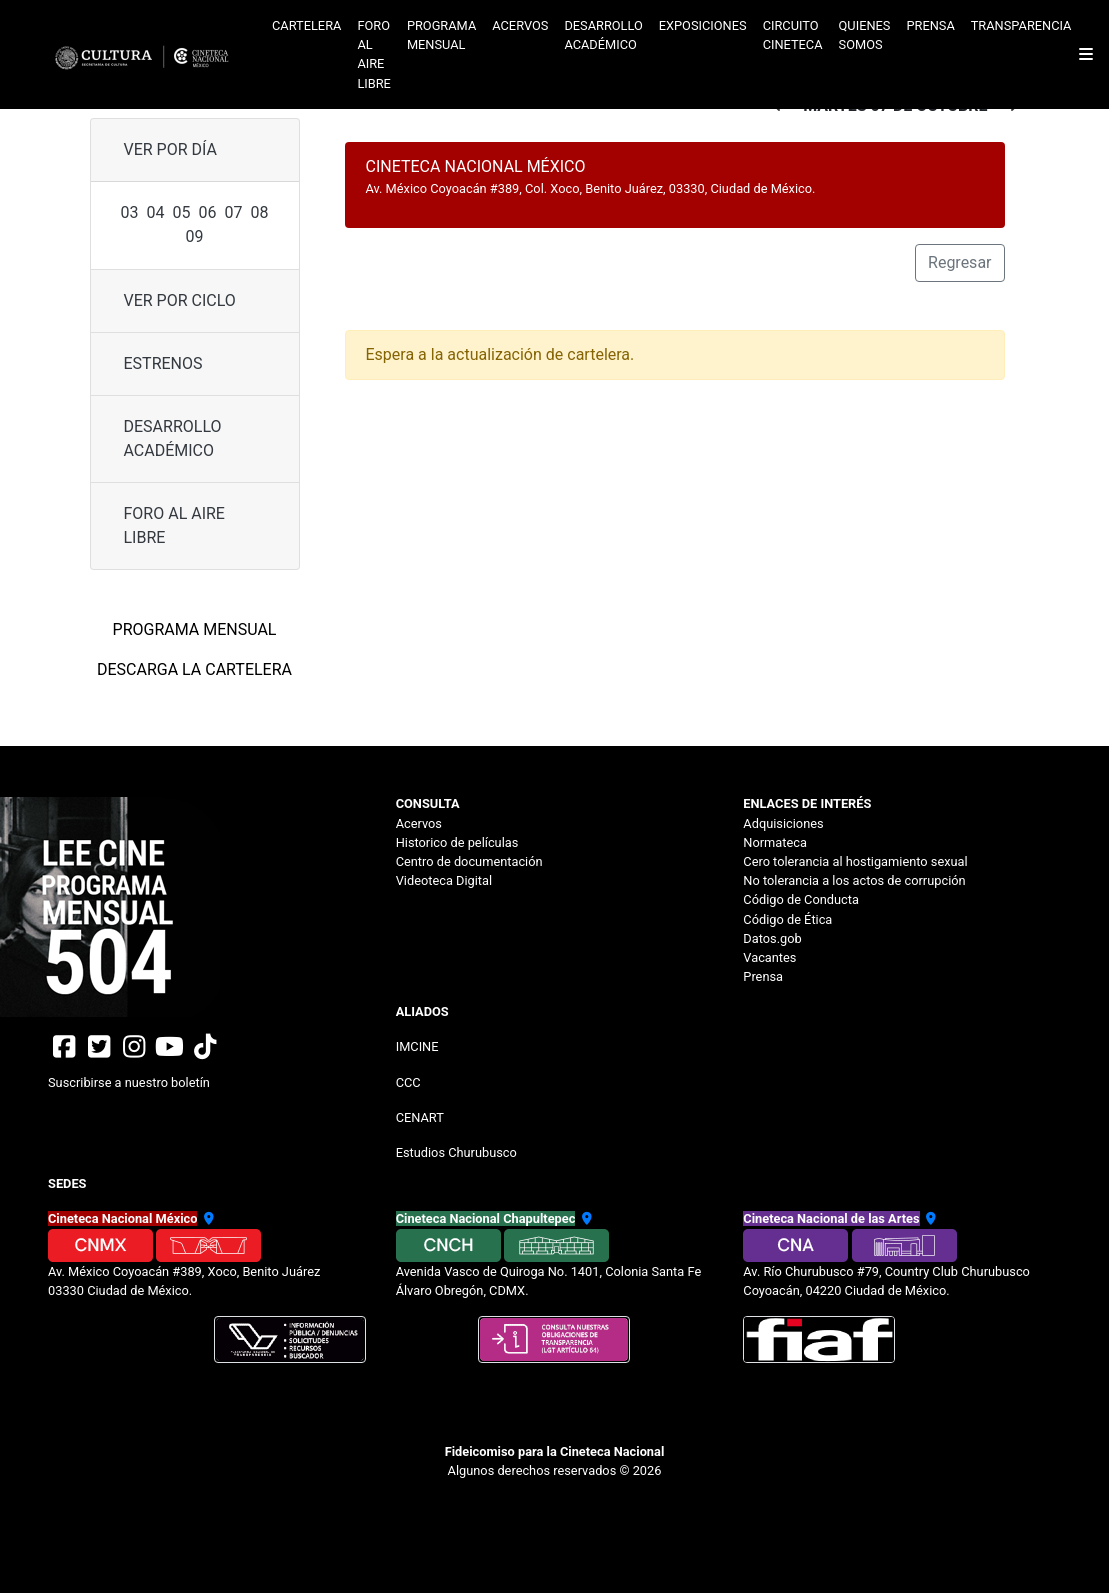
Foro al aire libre (374, 54)
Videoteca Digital (444, 880)
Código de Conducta (801, 899)
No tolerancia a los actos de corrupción (854, 880)
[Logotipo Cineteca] (148, 54)
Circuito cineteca (793, 35)
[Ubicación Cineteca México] (206, 1218)
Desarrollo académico (603, 35)
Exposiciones (703, 25)
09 (195, 236)
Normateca (775, 842)
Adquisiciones (783, 823)
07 (233, 212)
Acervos (520, 25)
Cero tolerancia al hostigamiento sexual (855, 861)
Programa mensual (441, 35)
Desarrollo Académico (173, 438)
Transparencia (1021, 25)
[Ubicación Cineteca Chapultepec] (584, 1218)
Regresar (959, 262)
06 (208, 212)
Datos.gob (772, 938)
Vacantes (769, 957)
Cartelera (306, 25)
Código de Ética (787, 919)
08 (259, 212)
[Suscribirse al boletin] (207, 1074)
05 (182, 212)
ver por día (170, 149)
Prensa (930, 25)
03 (130, 212)
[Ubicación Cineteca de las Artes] (929, 1218)
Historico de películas (457, 842)
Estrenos (163, 363)
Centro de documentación (469, 861)
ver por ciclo (180, 300)
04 (156, 212)
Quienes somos (865, 35)
